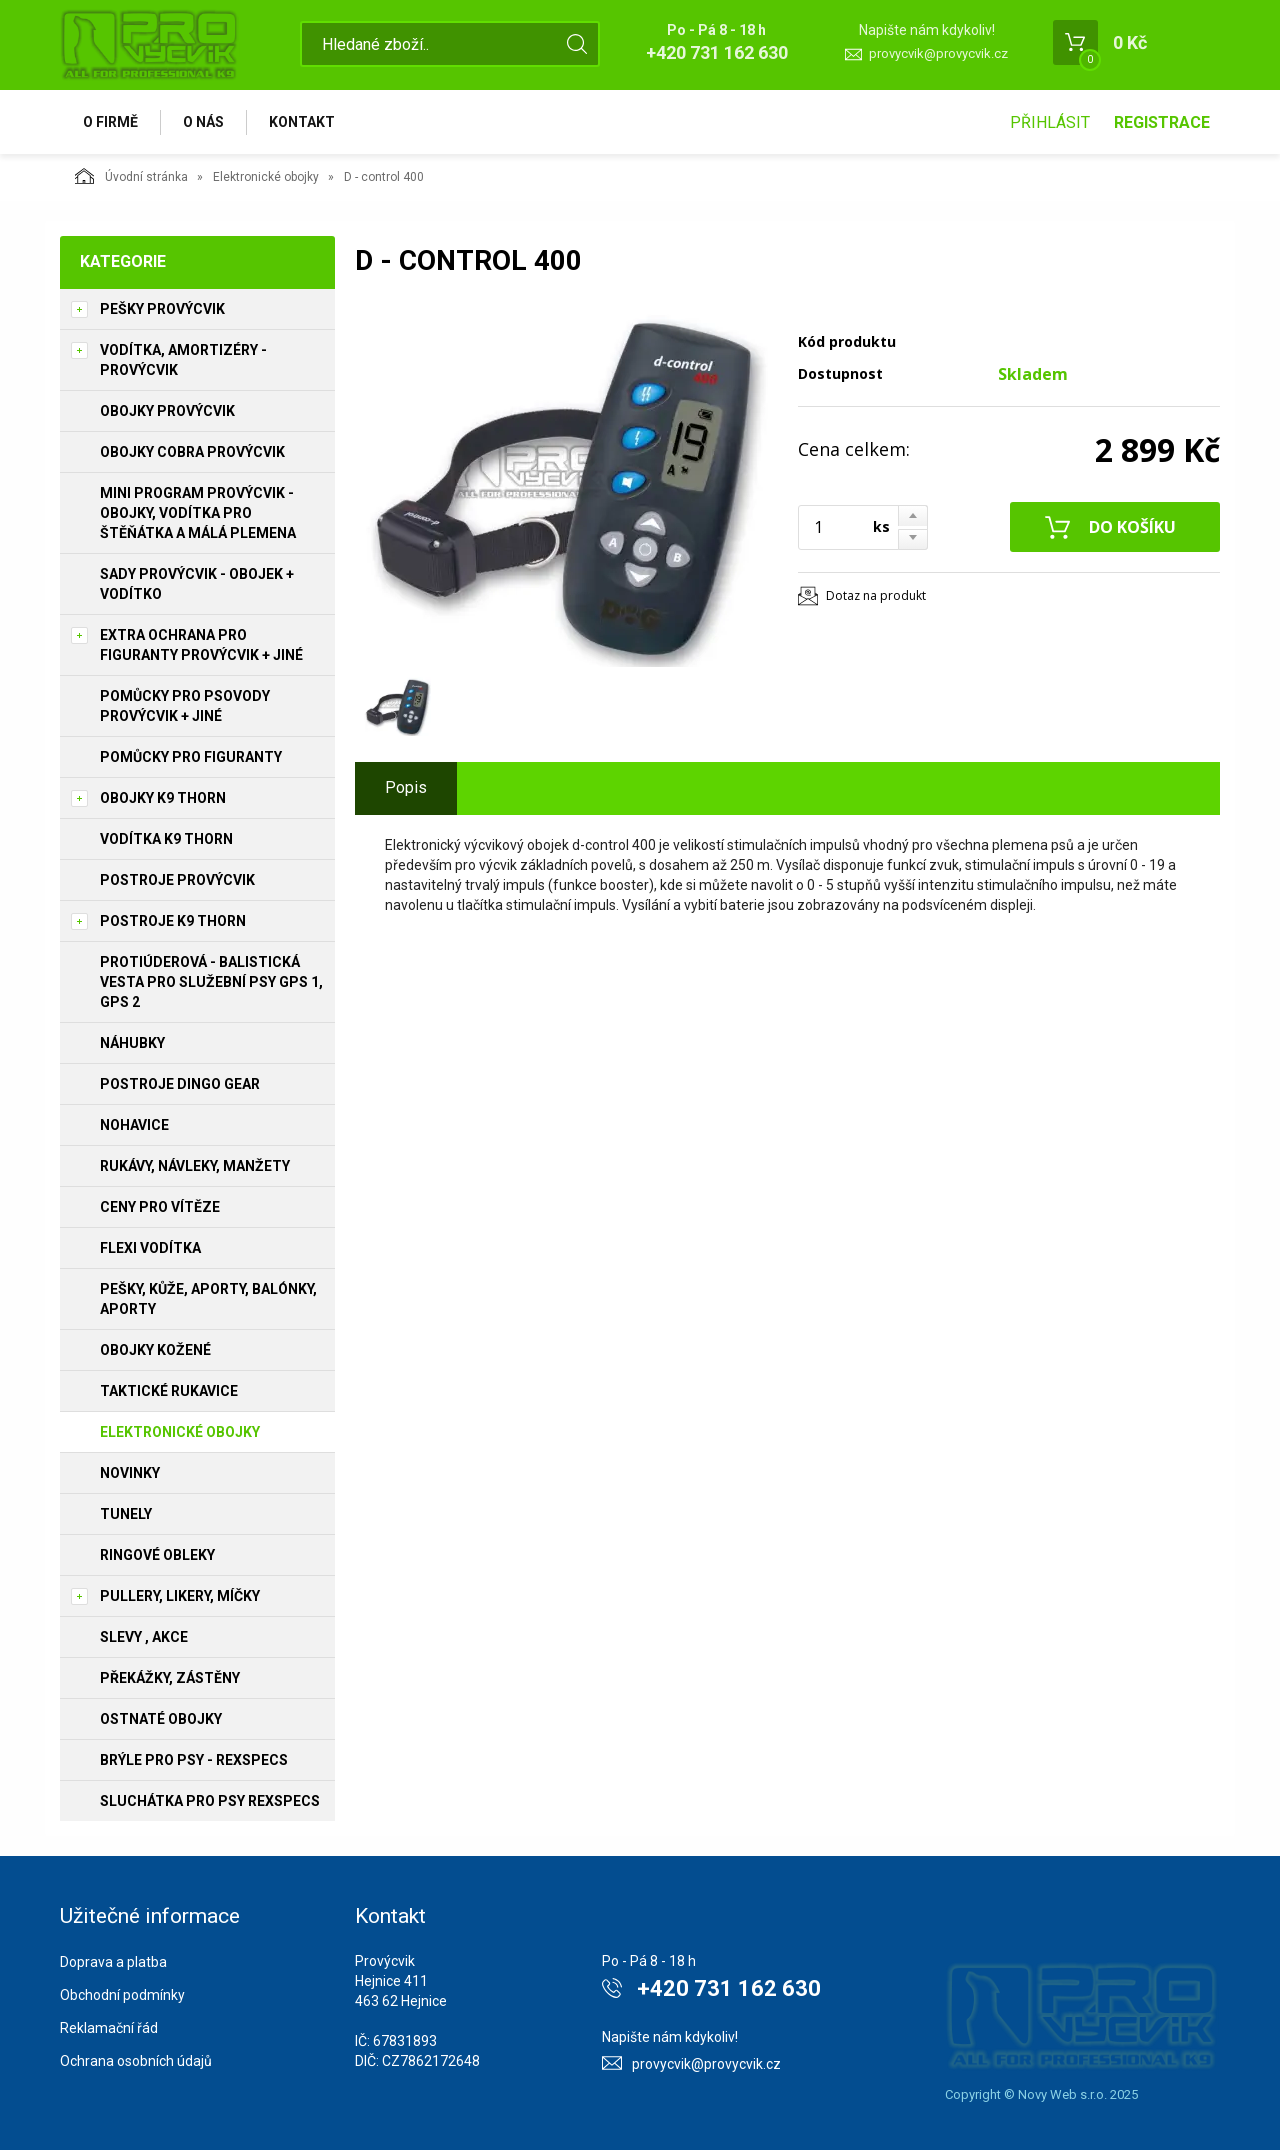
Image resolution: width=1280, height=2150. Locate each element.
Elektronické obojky (266, 177)
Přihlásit (1050, 122)
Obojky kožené (155, 1350)
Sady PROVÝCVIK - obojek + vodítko (197, 584)
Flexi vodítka (150, 1248)
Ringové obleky (157, 1555)
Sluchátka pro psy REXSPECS (210, 1801)
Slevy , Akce (144, 1637)
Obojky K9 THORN (163, 798)
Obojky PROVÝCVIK (167, 411)
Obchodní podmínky (122, 1995)
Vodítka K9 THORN (166, 839)
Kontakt (302, 122)
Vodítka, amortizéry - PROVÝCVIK (183, 360)
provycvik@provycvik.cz (938, 53)
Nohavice (134, 1125)
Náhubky (132, 1043)
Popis (406, 787)
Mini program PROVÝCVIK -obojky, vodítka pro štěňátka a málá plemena (198, 513)
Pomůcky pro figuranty (191, 757)
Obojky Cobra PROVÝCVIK (192, 452)
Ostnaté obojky (161, 1719)
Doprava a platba (113, 1962)
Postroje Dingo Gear (180, 1084)
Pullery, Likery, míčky (180, 1596)
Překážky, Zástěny (170, 1678)
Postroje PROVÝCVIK (177, 880)
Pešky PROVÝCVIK (162, 309)
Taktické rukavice (169, 1391)
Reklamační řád (109, 2028)
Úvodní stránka (131, 176)
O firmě (110, 122)
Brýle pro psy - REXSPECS (194, 1760)
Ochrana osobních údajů (136, 2061)
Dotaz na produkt (876, 595)
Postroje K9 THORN (173, 921)
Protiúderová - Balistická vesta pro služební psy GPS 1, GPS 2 (211, 982)
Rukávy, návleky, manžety (195, 1166)
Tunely (126, 1514)
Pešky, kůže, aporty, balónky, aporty (208, 1299)
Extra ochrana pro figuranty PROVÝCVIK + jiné (201, 645)
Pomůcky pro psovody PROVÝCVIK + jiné (185, 706)
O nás (203, 122)
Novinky (130, 1473)
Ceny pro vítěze (160, 1207)
